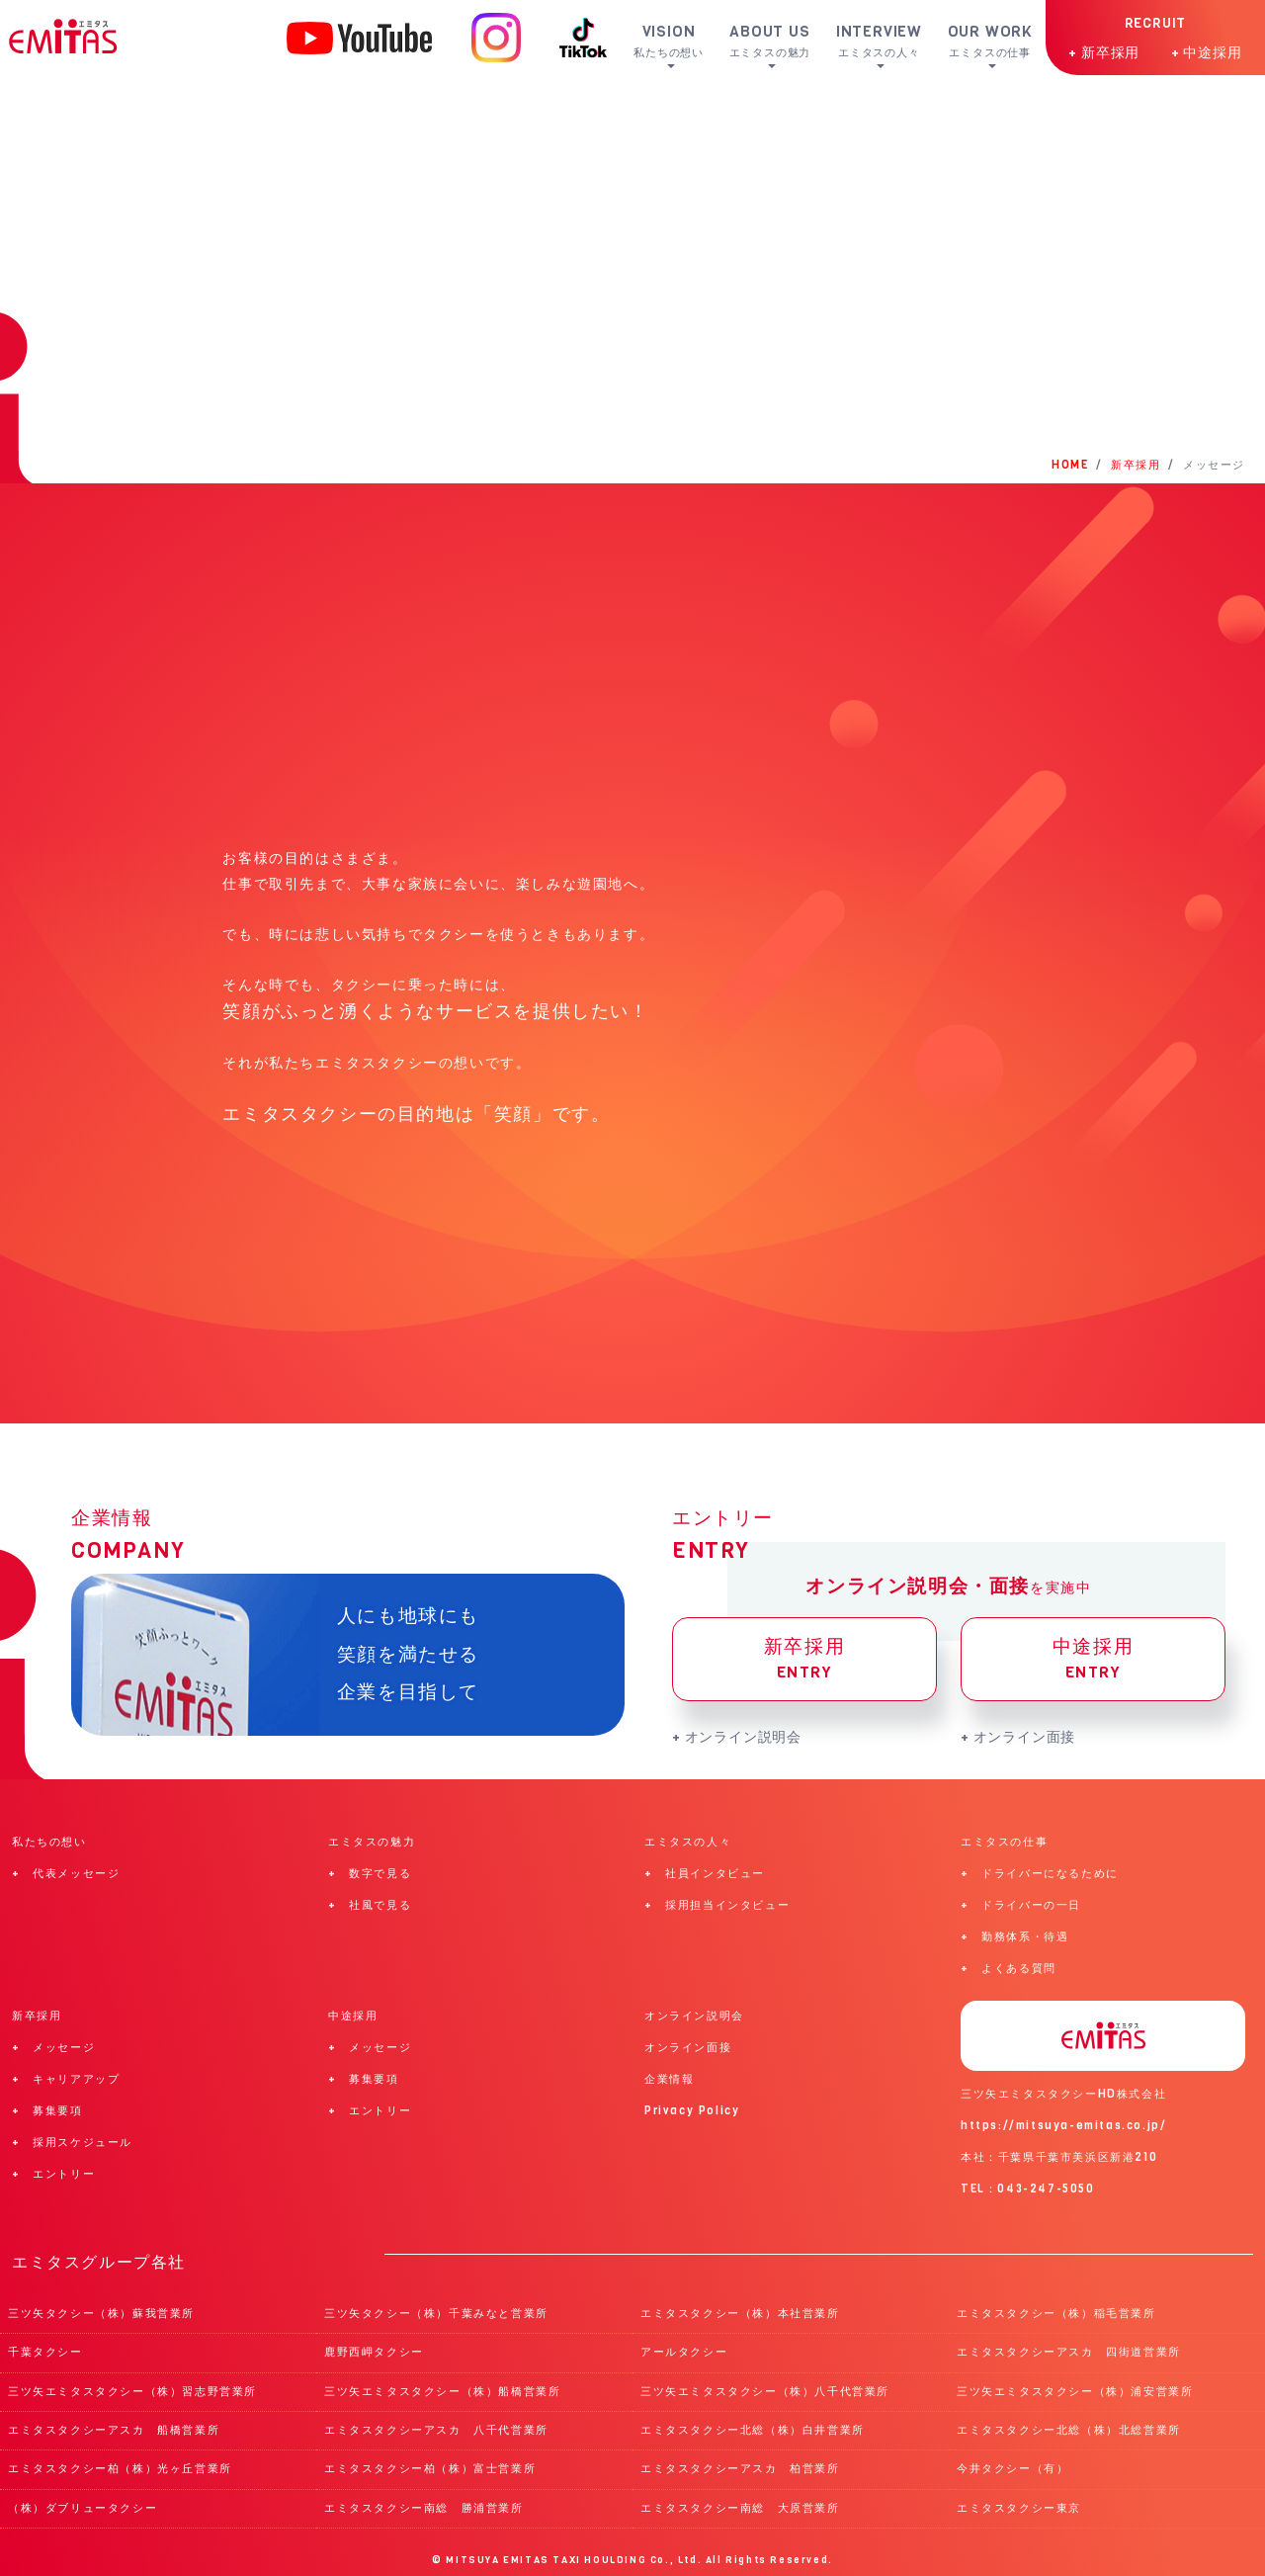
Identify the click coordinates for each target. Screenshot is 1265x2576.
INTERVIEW (885, 41)
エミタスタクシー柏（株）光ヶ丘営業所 (120, 2468)
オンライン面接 (687, 2047)
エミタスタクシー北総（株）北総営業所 (1069, 2430)
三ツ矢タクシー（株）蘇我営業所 (101, 2313)
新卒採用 (804, 1659)
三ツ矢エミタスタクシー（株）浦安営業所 (1075, 2391)
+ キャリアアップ (66, 2079)
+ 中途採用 (1206, 52)
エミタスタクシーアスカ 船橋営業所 (113, 2430)
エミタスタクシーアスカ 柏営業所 (740, 2468)
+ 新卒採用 (1103, 52)
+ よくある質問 (1008, 1968)
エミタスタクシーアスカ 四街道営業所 (1069, 2352)
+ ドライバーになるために (1040, 1873)
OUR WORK (992, 41)
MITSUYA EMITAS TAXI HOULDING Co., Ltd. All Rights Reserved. (639, 2559)
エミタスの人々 (687, 1842)
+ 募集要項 (47, 2111)
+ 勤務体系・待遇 (1014, 1937)
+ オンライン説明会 (736, 1737)
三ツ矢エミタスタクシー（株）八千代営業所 (764, 2391)
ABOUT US (778, 41)
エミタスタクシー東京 (1019, 2508)
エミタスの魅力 (371, 1842)
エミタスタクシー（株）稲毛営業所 (1056, 2313)
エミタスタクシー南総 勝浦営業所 (424, 2508)
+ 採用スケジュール (72, 2142)
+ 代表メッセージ (66, 1873)
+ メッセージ (53, 2047)
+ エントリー (53, 2174)
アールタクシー (683, 2352)
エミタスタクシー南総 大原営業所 (740, 2508)
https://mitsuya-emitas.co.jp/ (1063, 2125)
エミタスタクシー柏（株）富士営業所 (430, 2468)
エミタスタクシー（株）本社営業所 (740, 2313)
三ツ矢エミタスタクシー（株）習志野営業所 (132, 2391)
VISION (677, 41)
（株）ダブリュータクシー (82, 2508)
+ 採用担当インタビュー (717, 1905)
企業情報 (669, 2079)
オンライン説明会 (694, 2016)
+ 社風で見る (369, 1905)
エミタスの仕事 (1004, 1842)
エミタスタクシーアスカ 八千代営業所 (436, 2430)
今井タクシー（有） (1012, 2468)
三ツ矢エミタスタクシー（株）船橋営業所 (442, 2391)
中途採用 (1093, 1659)
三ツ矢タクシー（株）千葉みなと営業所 (436, 2313)
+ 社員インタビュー (704, 1873)
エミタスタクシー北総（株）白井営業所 (752, 2430)
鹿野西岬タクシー (374, 2352)
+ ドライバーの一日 (1021, 1905)
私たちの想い (49, 1842)
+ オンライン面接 (1018, 1737)
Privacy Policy (691, 2111)
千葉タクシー (45, 2352)
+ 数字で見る (369, 1873)
